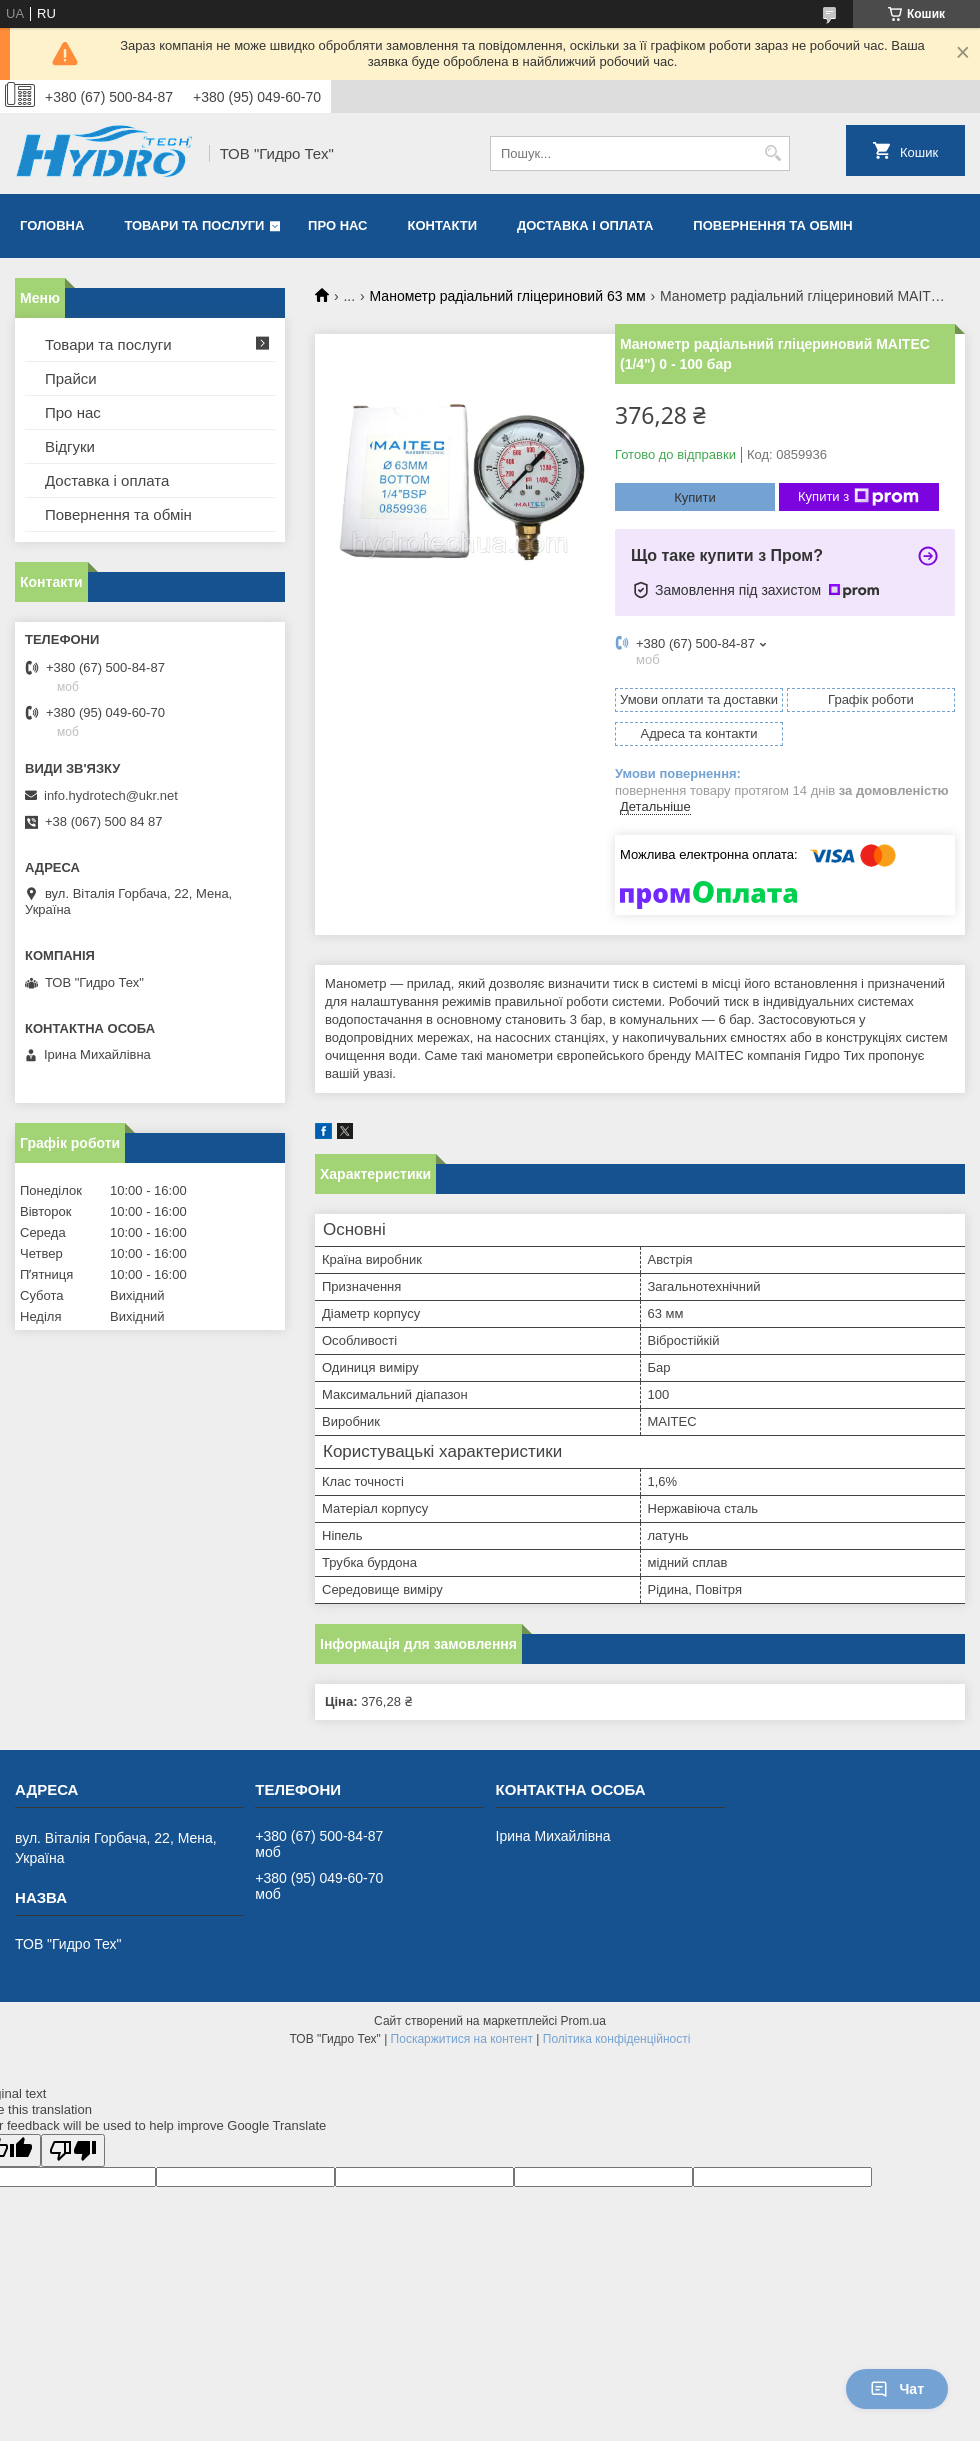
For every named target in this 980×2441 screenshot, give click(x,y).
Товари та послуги (194, 225)
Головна (52, 225)
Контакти (443, 225)
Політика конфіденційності (617, 2039)
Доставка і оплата (585, 225)
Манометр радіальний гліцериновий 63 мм (508, 296)
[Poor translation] (73, 2150)
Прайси (71, 378)
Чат (897, 2389)
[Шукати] (772, 153)
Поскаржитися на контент (462, 2039)
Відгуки (70, 446)
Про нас (337, 225)
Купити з (858, 497)
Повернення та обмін (772, 225)
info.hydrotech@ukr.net (111, 795)
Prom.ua (583, 2021)
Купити (695, 497)
